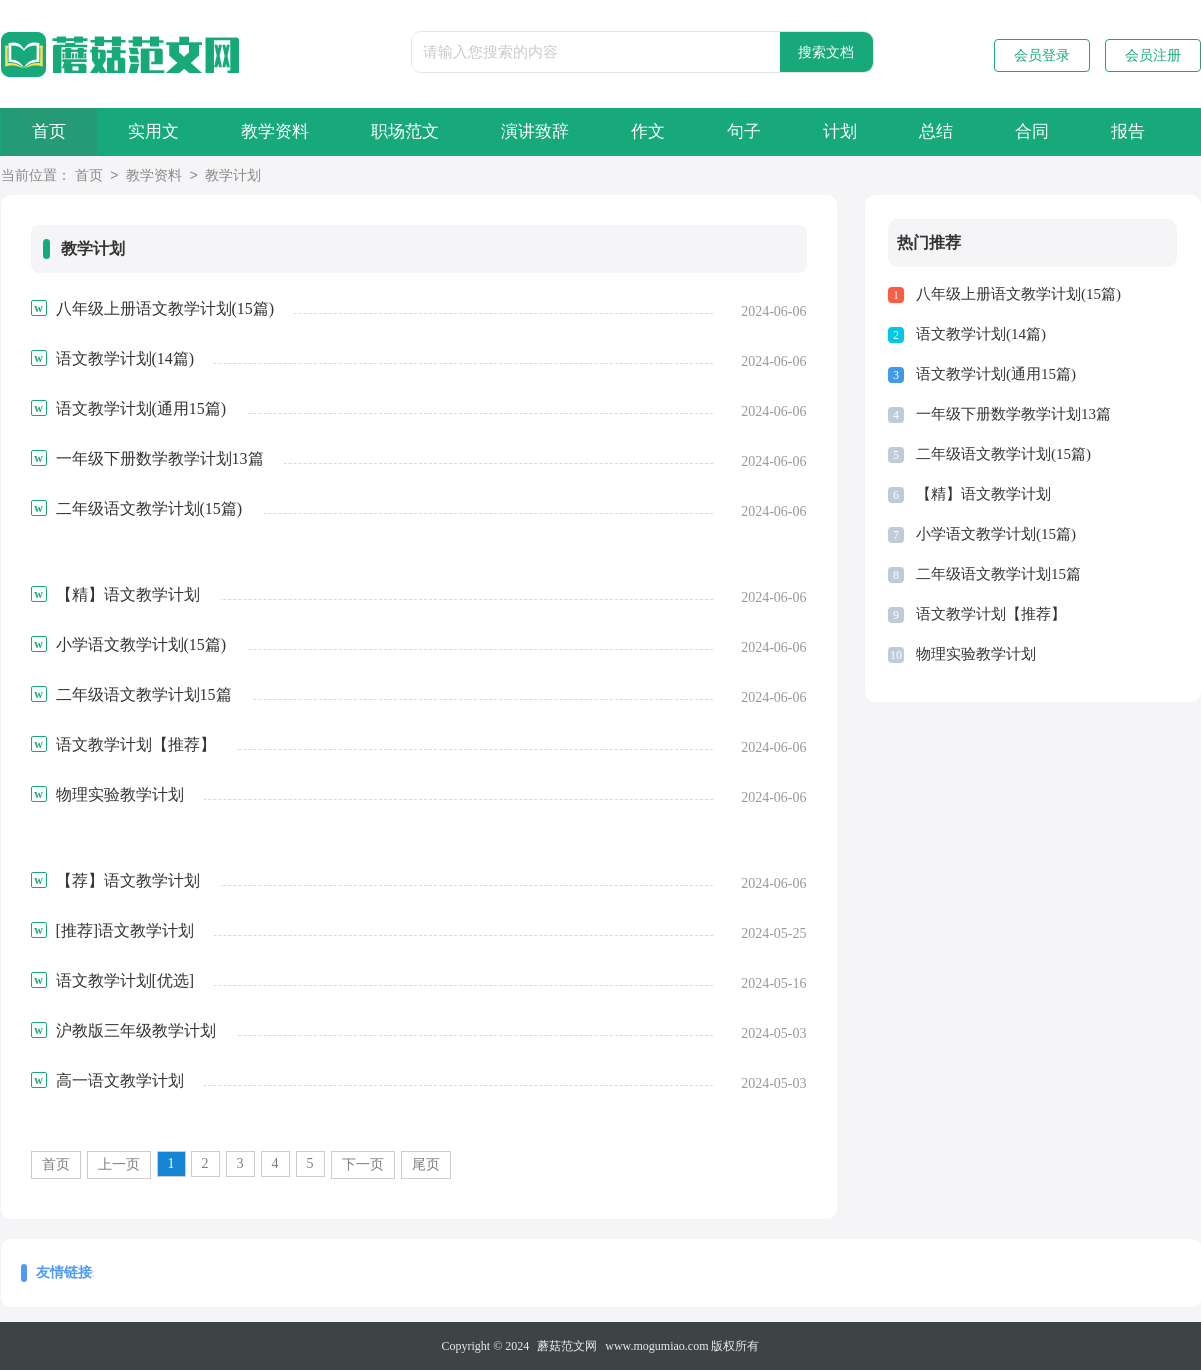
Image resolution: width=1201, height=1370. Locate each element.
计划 (840, 131)
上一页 (119, 1164)
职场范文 (405, 131)
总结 (936, 131)
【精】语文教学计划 (983, 494)
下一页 (363, 1164)
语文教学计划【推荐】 (991, 614)
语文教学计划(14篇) (981, 334)
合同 (1032, 131)
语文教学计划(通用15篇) (996, 374)
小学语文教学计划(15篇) (996, 534)
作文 (648, 131)
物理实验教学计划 (976, 654)
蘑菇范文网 (567, 1346)
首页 (49, 131)
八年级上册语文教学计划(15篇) (1018, 294)
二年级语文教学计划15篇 (998, 574)
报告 (1128, 131)
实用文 (153, 131)
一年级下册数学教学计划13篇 (1013, 414)
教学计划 (233, 176)
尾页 (426, 1164)
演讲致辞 (535, 131)
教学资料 (275, 131)
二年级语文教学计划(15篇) (1003, 454)
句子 (744, 131)
